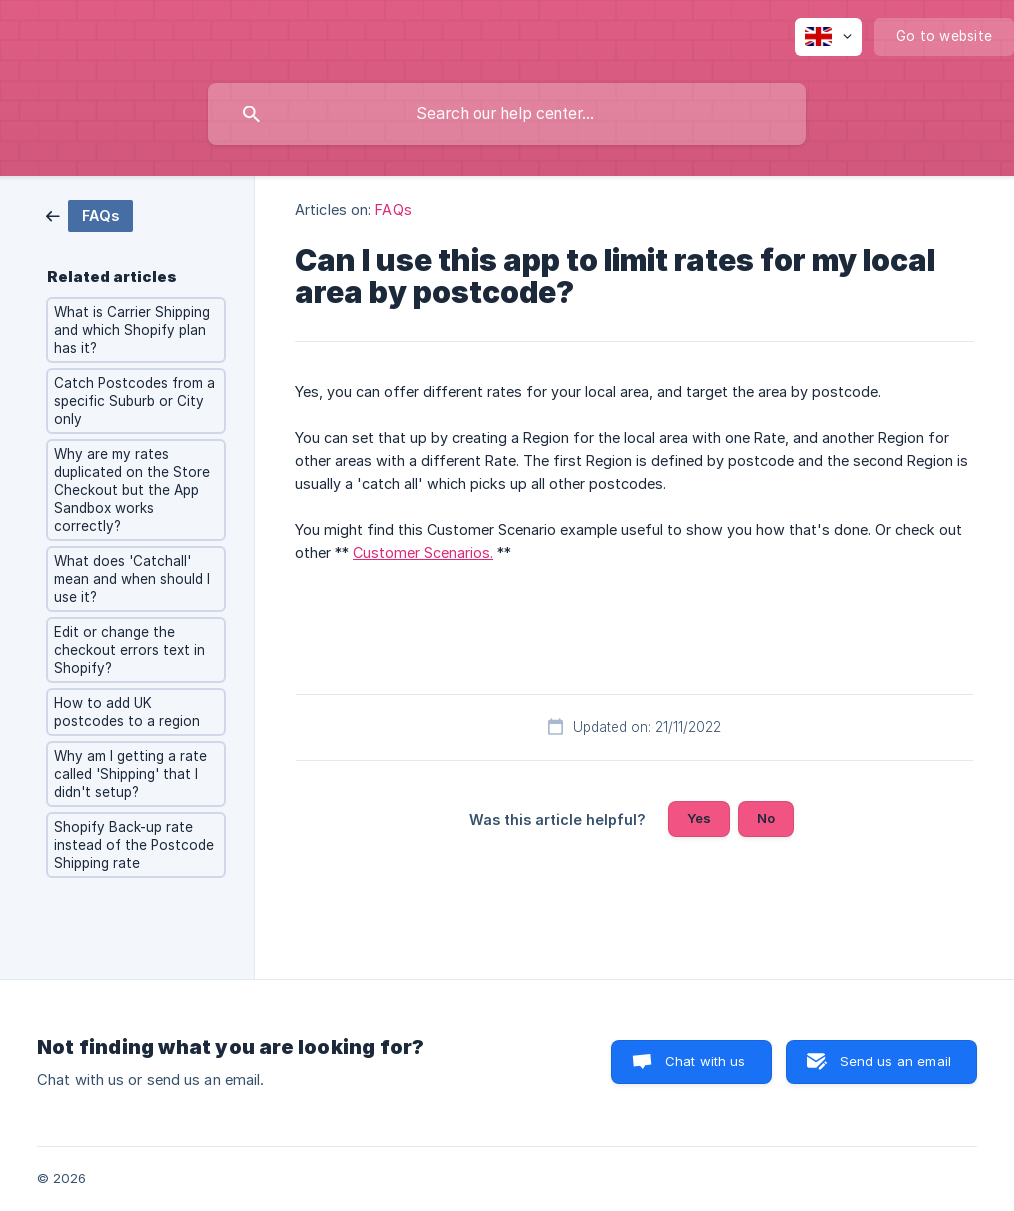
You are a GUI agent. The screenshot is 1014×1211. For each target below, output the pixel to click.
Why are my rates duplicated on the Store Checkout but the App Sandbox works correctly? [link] (132, 490)
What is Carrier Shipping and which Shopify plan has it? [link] (132, 330)
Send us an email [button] (895, 1061)
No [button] (766, 818)
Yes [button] (699, 818)
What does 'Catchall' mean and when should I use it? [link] (132, 579)
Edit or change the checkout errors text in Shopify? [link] (129, 650)
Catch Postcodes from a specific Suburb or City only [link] (134, 401)
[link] (89, 214)
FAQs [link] (393, 209)
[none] (828, 37)
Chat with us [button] (705, 1061)
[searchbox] (507, 114)
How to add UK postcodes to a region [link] (127, 712)
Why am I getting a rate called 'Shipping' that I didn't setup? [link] (130, 774)
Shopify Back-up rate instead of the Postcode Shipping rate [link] (134, 845)
